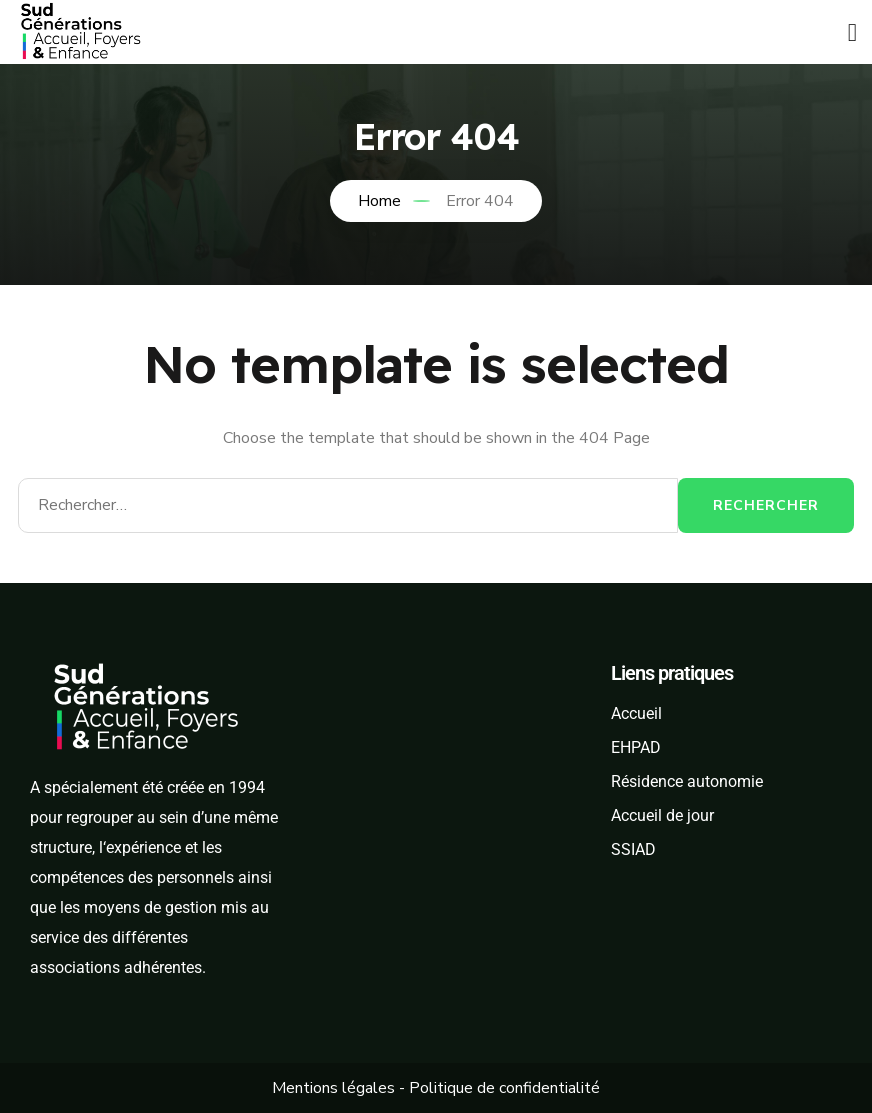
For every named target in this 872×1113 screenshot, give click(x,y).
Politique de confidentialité (504, 1088)
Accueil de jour (662, 815)
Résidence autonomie (687, 781)
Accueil (636, 713)
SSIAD (633, 849)
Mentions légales (333, 1088)
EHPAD (636, 747)
